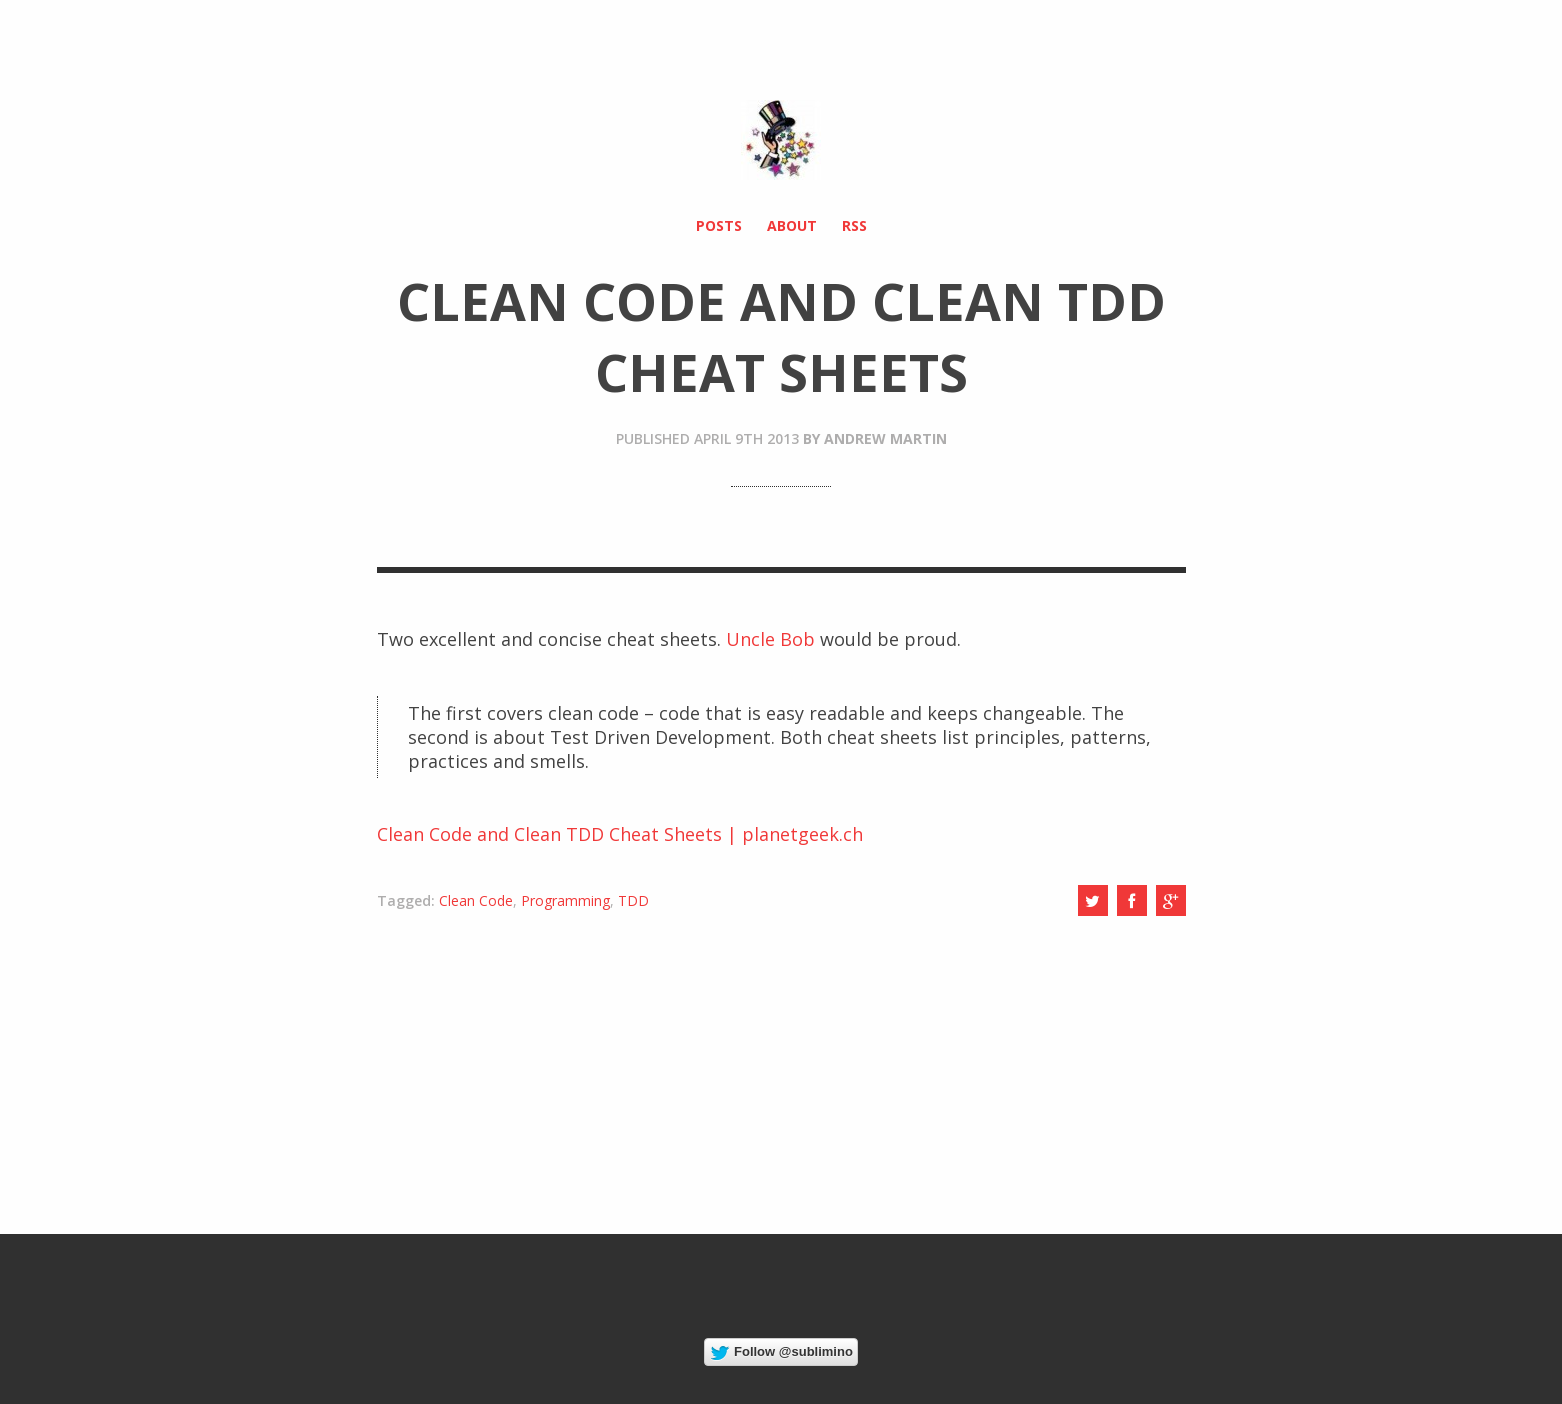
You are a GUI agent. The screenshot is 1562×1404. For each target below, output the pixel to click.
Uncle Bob (770, 639)
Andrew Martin (885, 438)
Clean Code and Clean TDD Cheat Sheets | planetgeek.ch (620, 834)
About (792, 225)
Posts (719, 225)
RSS (854, 225)
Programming (565, 900)
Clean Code (476, 900)
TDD (633, 900)
